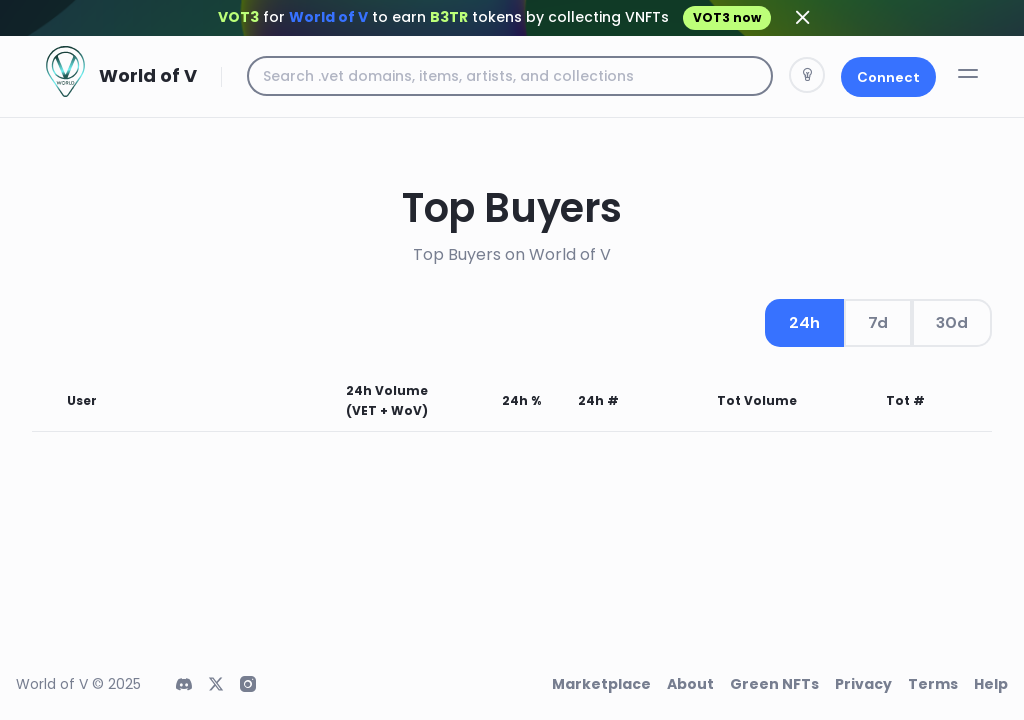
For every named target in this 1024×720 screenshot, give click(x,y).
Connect (888, 77)
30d (952, 322)
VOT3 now (727, 17)
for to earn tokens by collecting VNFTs (494, 17)
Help (991, 684)
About (690, 684)
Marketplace (601, 684)
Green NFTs (774, 684)
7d (878, 322)
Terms (933, 684)
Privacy (863, 684)
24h (804, 322)
